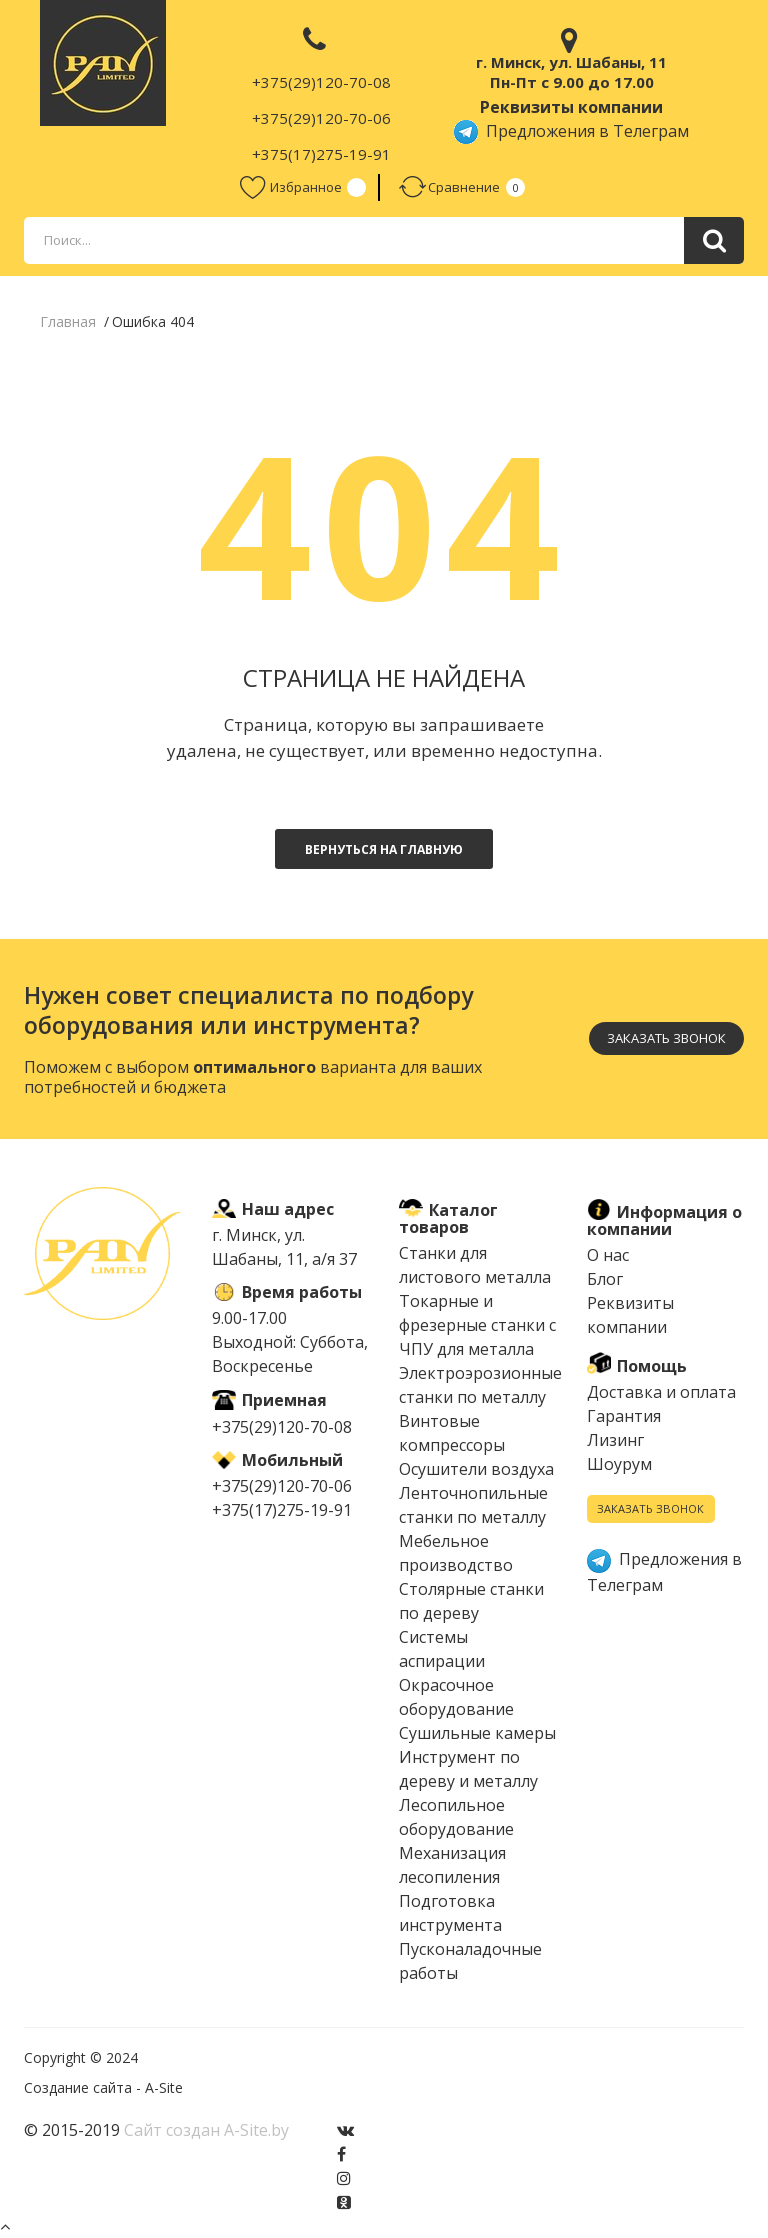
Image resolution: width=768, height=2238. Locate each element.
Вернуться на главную (384, 849)
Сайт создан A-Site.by (206, 2130)
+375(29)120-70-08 (321, 82)
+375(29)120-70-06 (321, 118)
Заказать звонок (666, 1038)
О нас (608, 1256)
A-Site (164, 2087)
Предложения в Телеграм (571, 131)
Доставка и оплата (661, 1393)
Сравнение (449, 187)
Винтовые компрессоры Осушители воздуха (476, 1445)
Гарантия (624, 1417)
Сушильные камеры (477, 1733)
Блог (605, 1280)
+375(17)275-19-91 (321, 154)
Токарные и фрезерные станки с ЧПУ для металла (477, 1325)
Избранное (290, 187)
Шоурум (619, 1465)
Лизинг (615, 1441)
